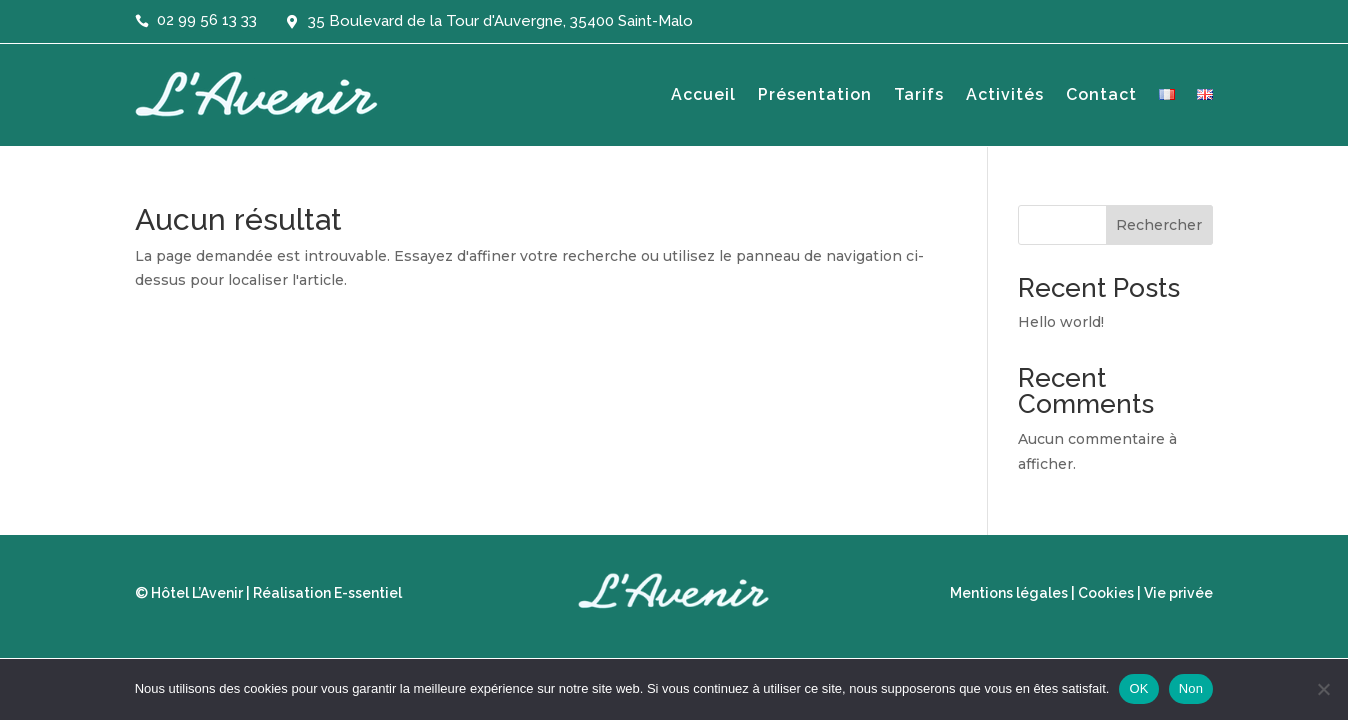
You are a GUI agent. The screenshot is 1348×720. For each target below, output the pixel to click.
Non (1191, 688)
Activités (1005, 94)
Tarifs (919, 94)
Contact (1101, 94)
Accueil (703, 94)
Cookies (1106, 593)
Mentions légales (1009, 593)
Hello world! (1061, 322)
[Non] (1323, 689)
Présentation (815, 94)
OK (1138, 688)
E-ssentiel (368, 593)
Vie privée (1178, 593)
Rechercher (1159, 225)
